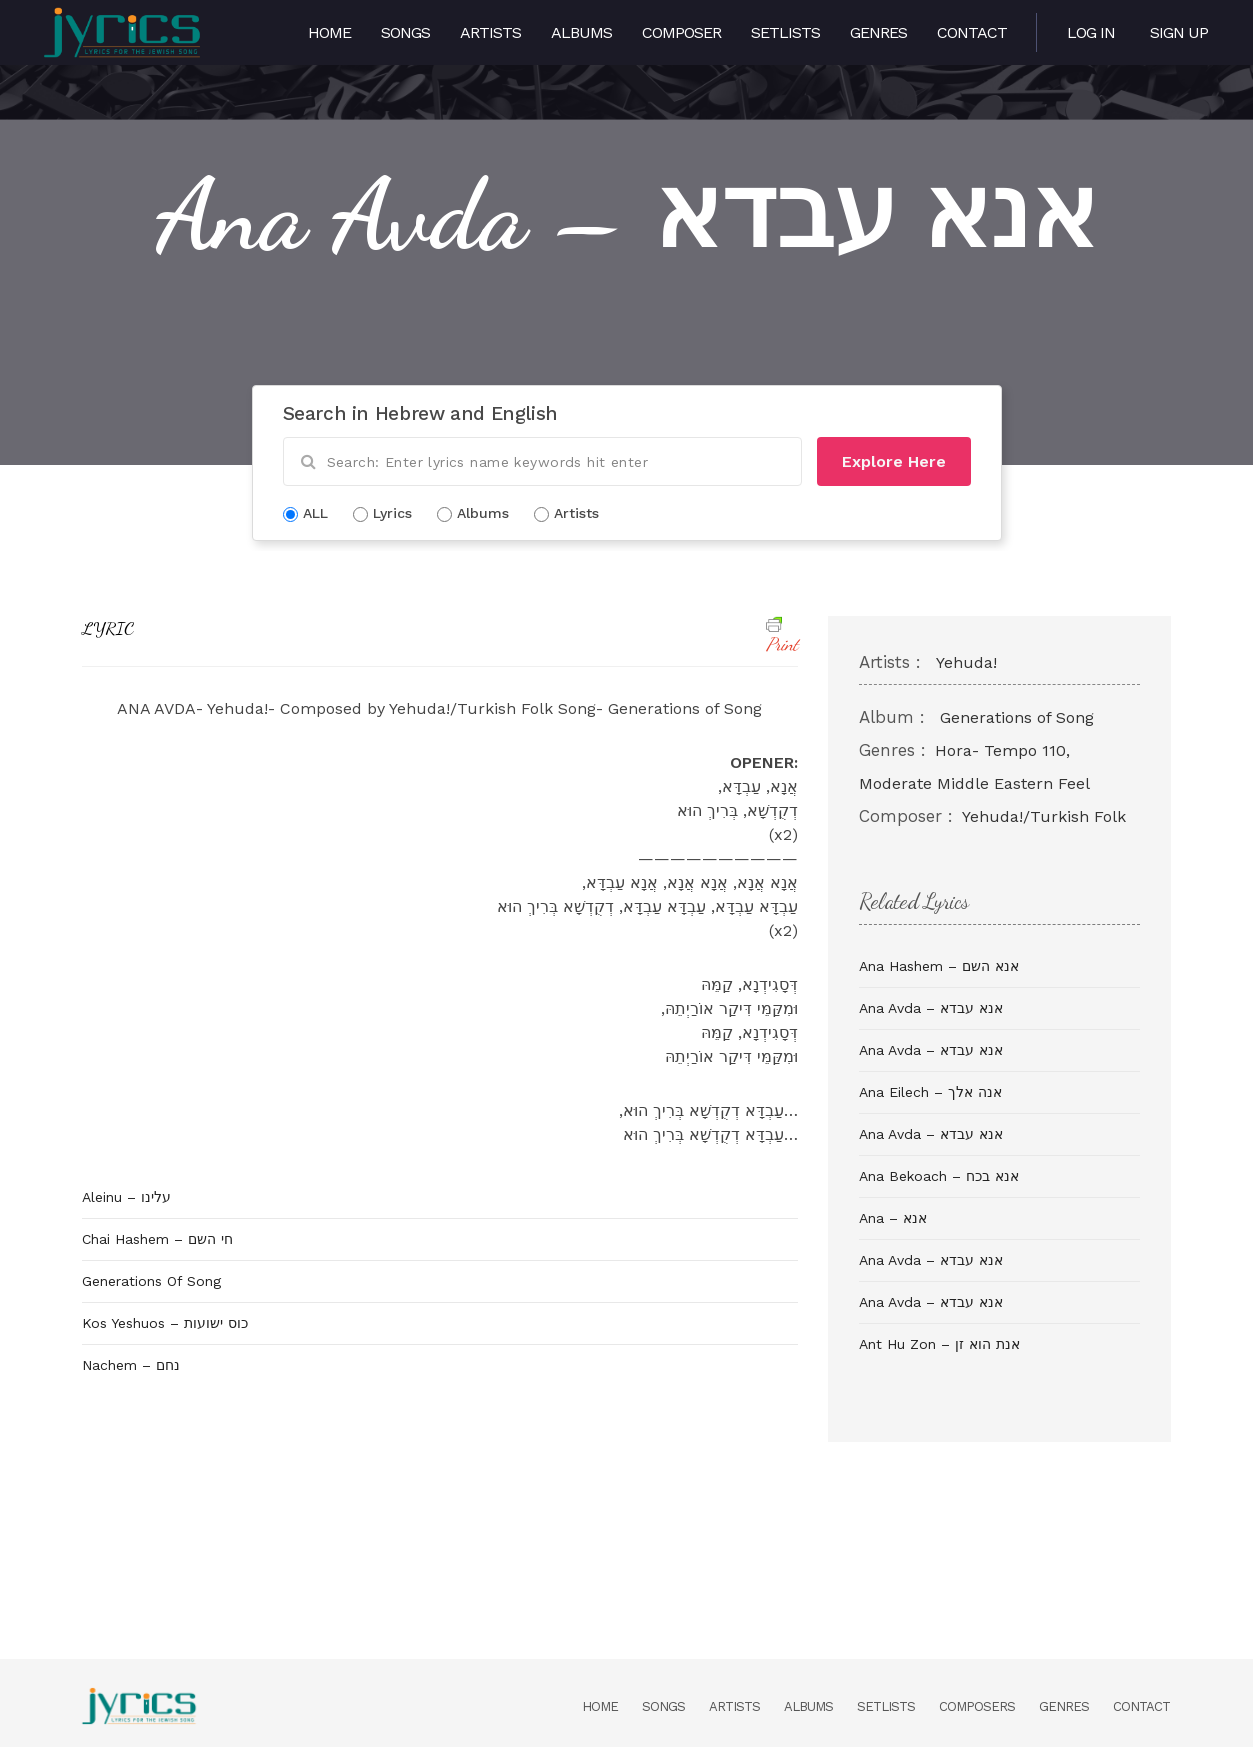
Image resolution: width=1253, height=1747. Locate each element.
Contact (972, 32)
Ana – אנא (893, 1218)
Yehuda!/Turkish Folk (1044, 816)
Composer (681, 32)
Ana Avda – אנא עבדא (931, 1008)
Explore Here (894, 461)
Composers (977, 1706)
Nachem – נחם (131, 1365)
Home (329, 32)
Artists (490, 32)
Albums (581, 32)
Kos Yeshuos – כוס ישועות (165, 1323)
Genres (878, 32)
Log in (1091, 32)
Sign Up (1179, 32)
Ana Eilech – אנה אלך (930, 1092)
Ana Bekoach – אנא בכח (939, 1176)
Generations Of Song (151, 1281)
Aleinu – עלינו (126, 1197)
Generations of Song (1017, 717)
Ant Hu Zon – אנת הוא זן (939, 1344)
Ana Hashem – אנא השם (939, 966)
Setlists (785, 32)
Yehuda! (966, 662)
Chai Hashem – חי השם (157, 1239)
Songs (405, 32)
